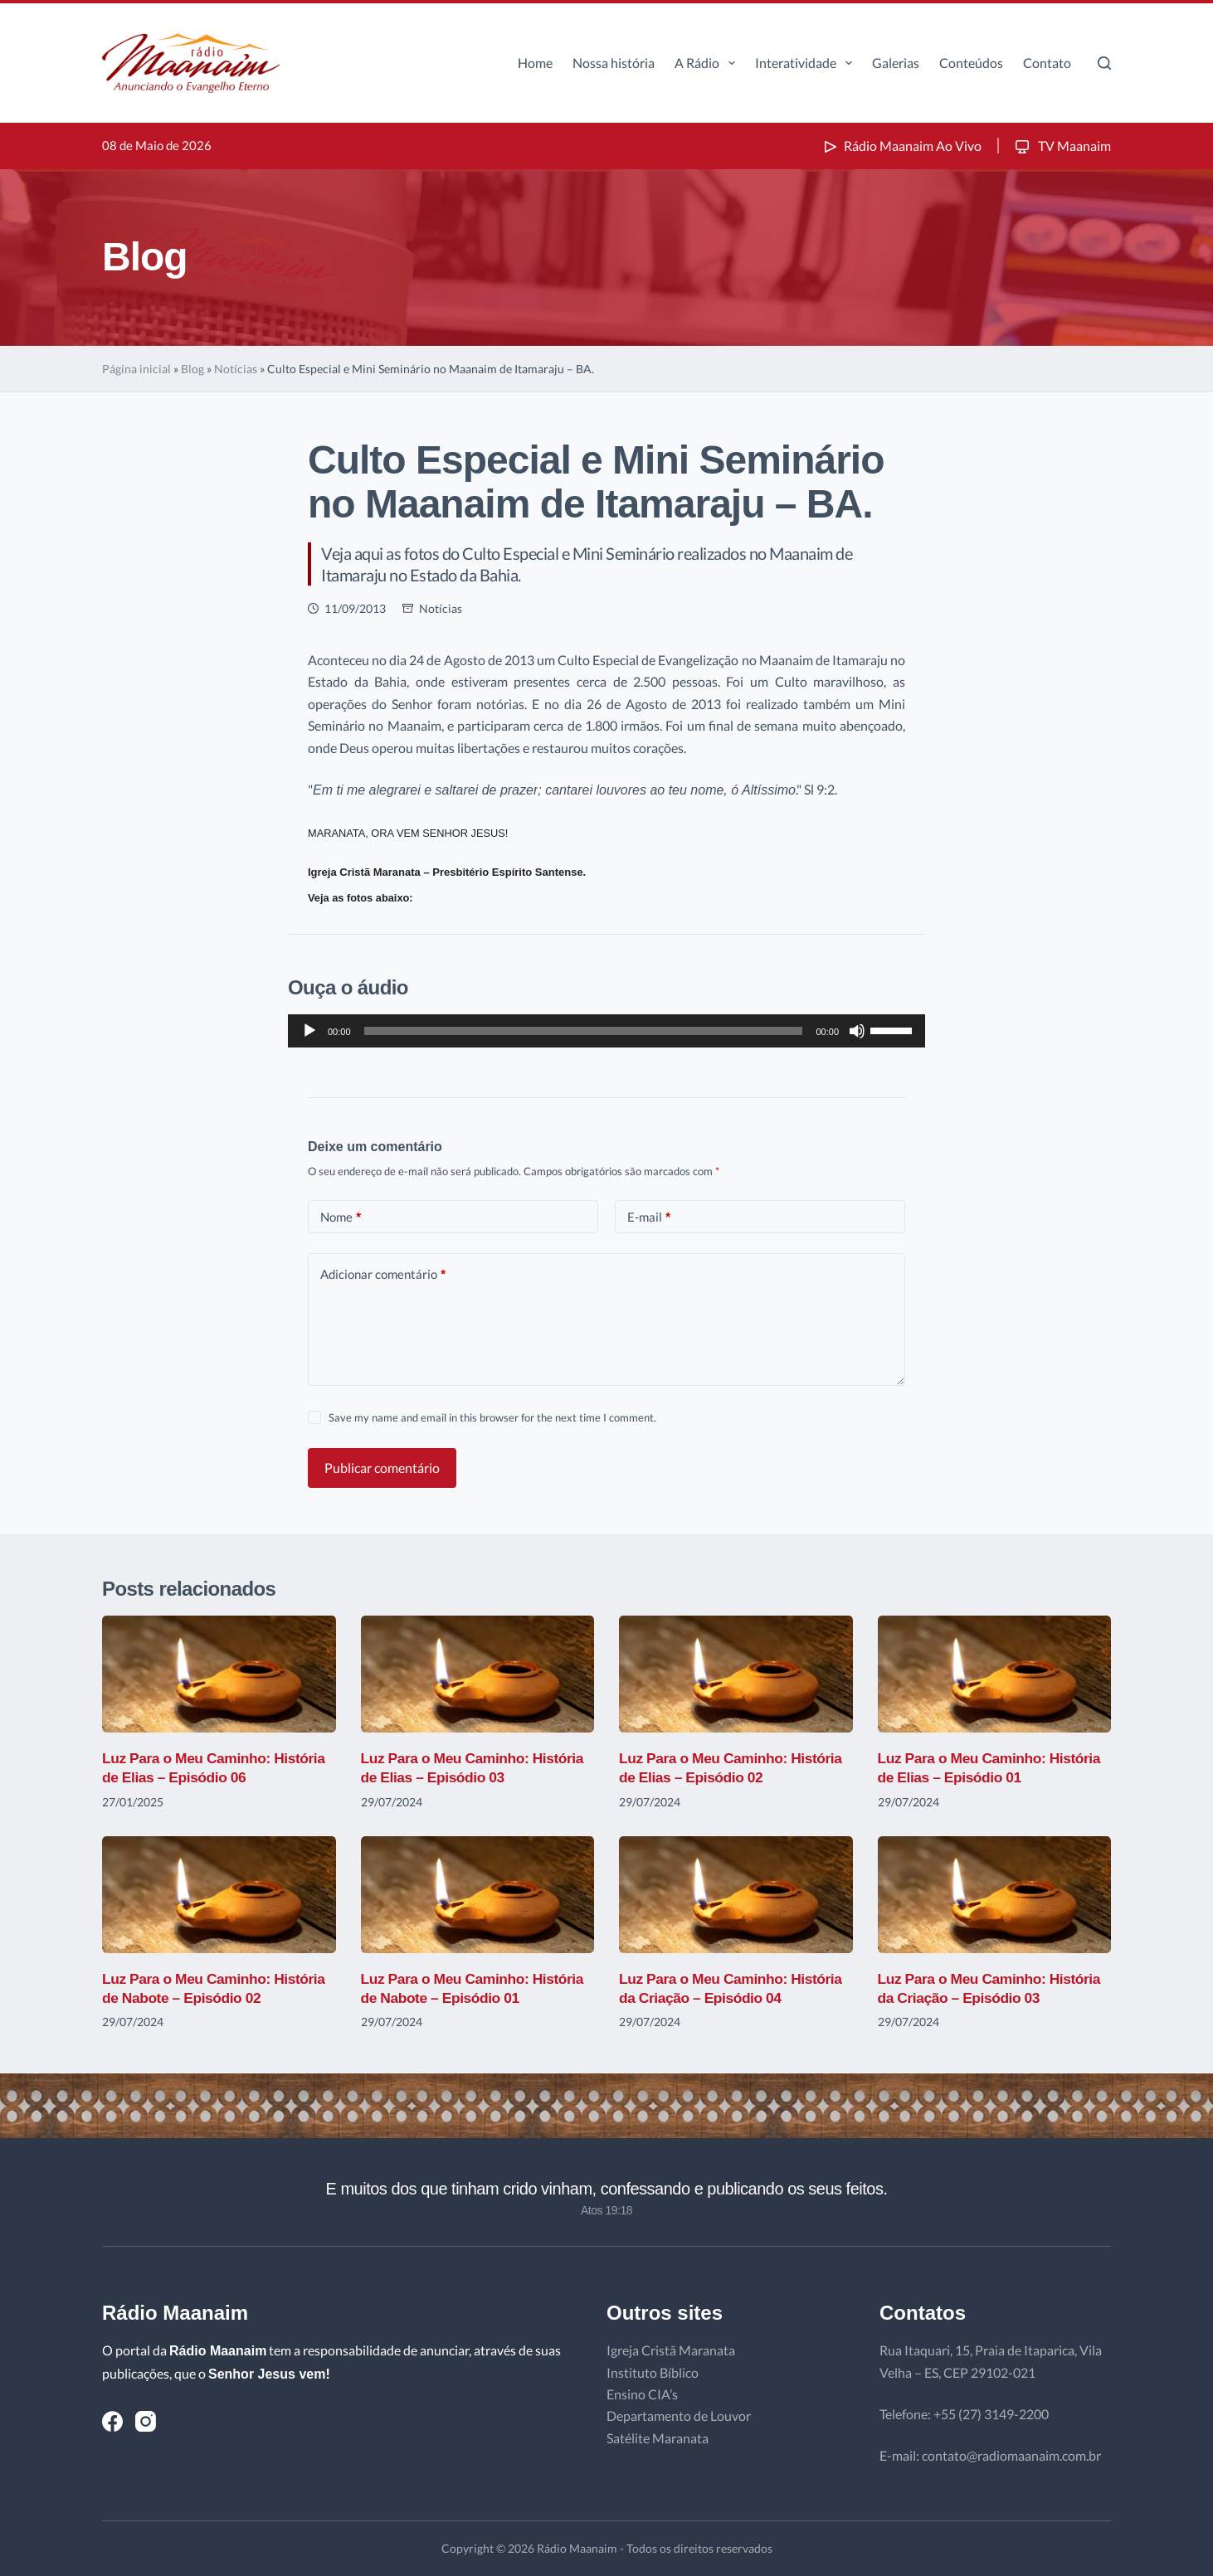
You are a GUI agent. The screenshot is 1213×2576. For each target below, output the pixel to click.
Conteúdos (971, 62)
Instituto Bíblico (652, 2372)
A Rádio (708, 63)
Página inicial (136, 369)
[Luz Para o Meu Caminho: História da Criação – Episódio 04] (736, 1894)
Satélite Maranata (657, 2438)
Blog (192, 369)
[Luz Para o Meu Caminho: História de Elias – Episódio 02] (736, 1674)
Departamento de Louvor (678, 2415)
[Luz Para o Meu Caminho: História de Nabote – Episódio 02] (219, 1894)
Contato (1047, 62)
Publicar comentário (382, 1467)
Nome (340, 1217)
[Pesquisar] (1104, 63)
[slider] (583, 1031)
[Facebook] (112, 2421)
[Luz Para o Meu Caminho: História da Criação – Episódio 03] (995, 1894)
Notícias (235, 369)
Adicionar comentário (383, 1274)
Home (535, 62)
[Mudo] (857, 1031)
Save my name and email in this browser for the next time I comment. (492, 1417)
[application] (606, 1030)
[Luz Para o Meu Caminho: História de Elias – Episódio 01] (995, 1674)
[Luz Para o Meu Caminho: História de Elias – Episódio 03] (478, 1674)
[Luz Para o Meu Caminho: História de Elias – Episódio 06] (219, 1674)
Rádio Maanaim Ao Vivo (901, 145)
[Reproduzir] (309, 1031)
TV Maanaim (1061, 145)
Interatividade (807, 63)
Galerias (895, 62)
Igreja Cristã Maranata (670, 2350)
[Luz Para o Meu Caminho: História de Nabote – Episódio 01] (478, 1894)
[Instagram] (145, 2421)
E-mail (648, 1217)
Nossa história (613, 62)
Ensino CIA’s (642, 2394)
